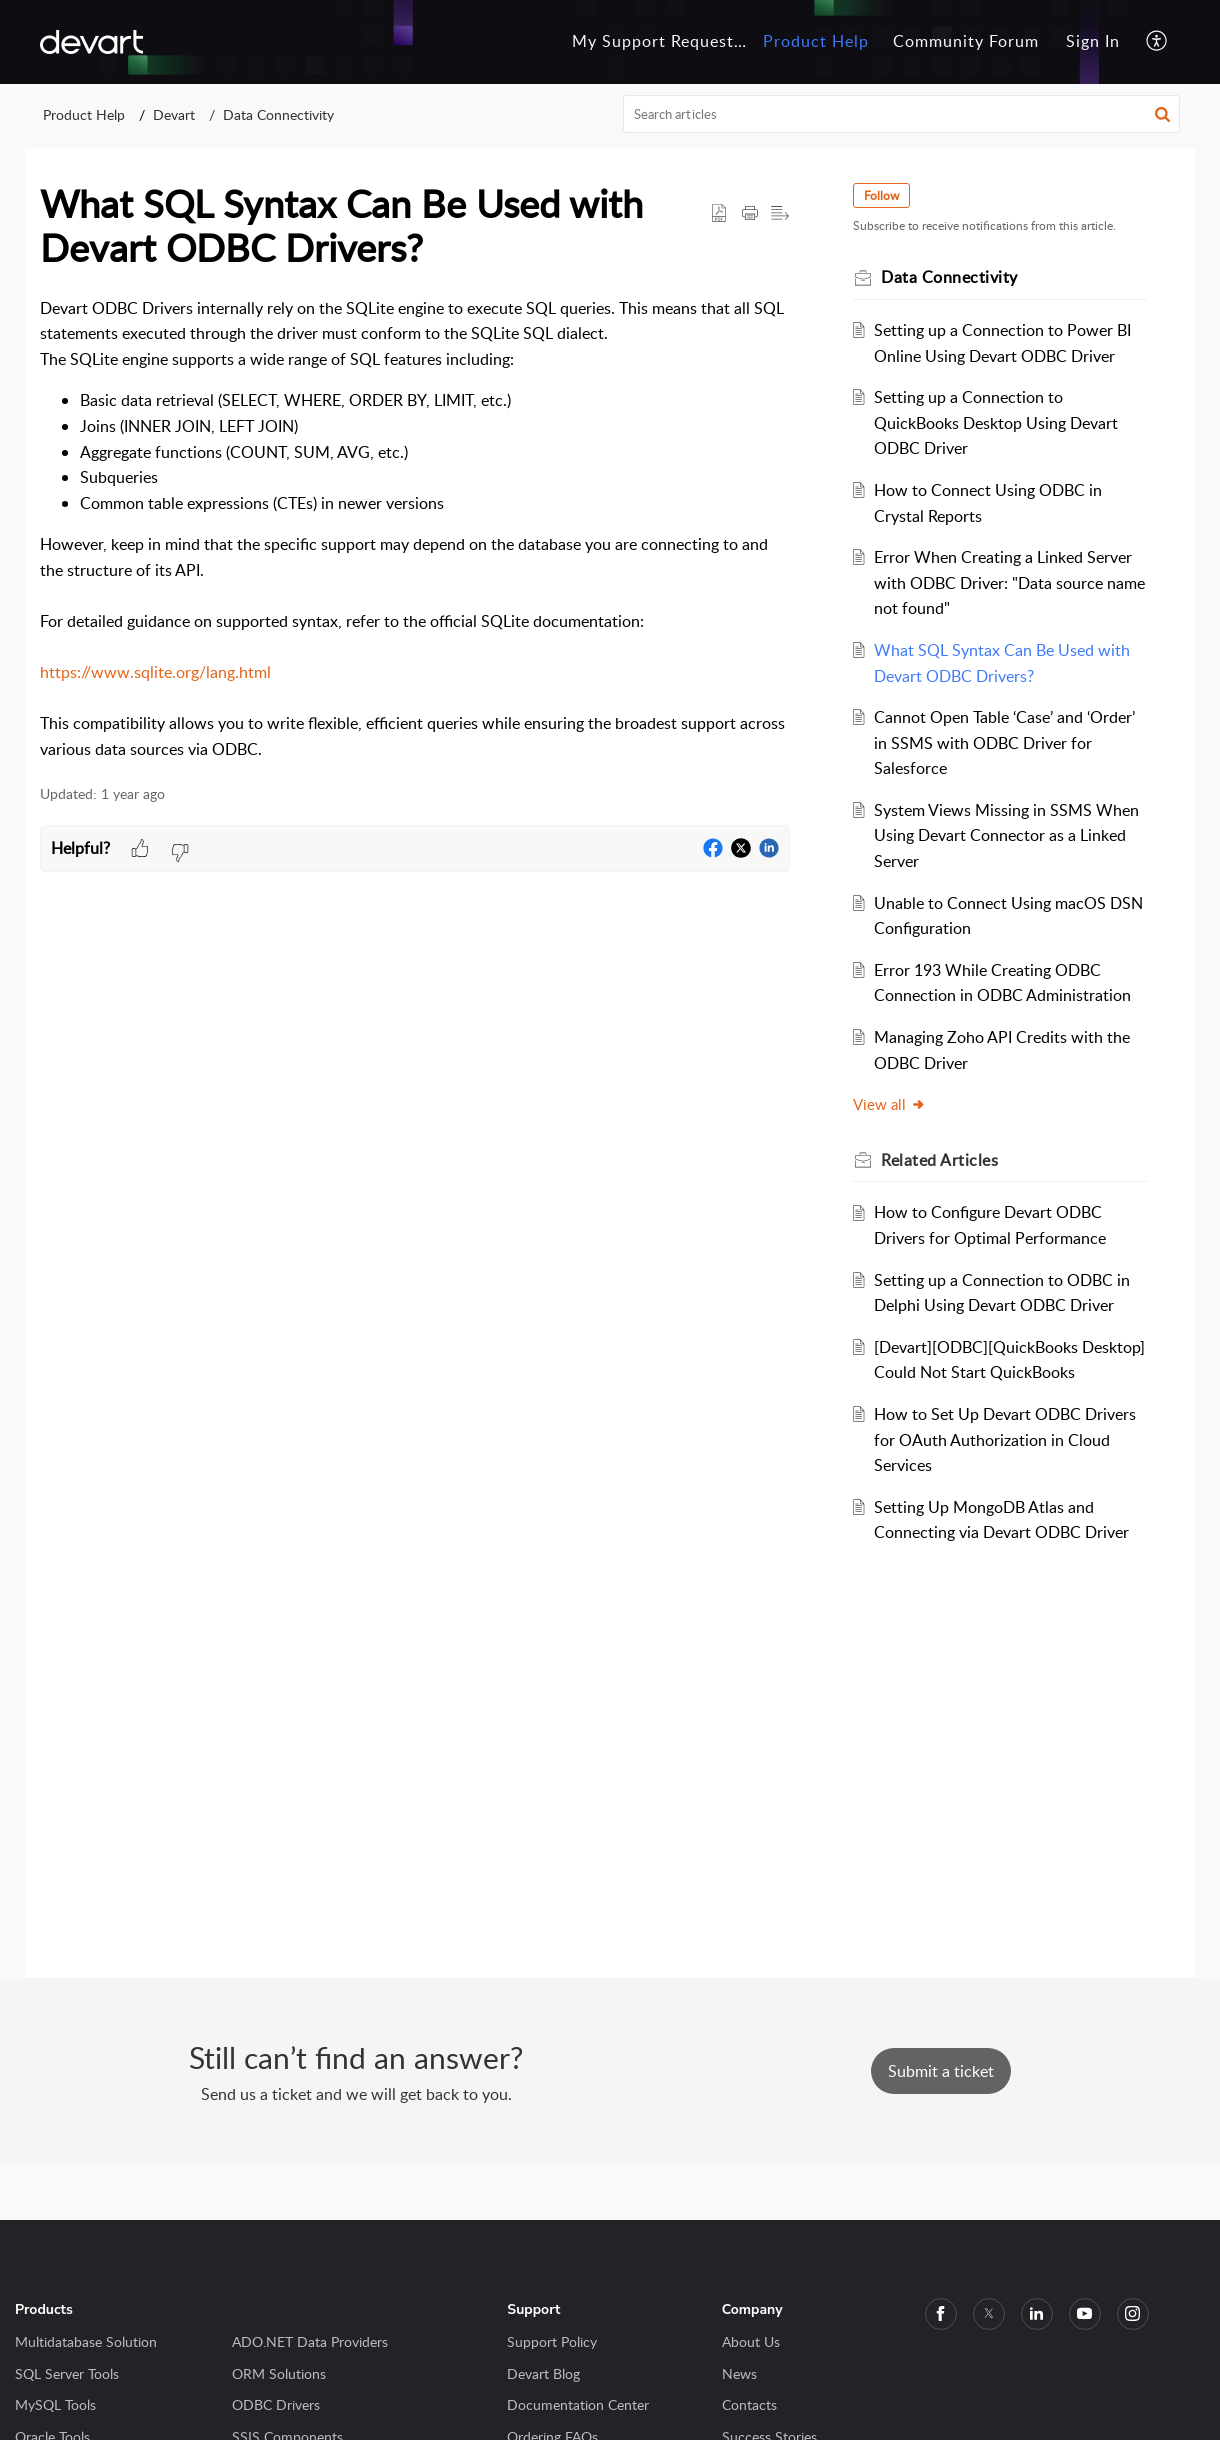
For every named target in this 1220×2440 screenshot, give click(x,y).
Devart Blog (543, 2373)
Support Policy (552, 2341)
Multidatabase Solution (86, 2341)
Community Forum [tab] (966, 41)
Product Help (84, 114)
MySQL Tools (55, 2404)
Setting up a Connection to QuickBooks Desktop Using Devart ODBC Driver (997, 422)
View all (890, 1104)
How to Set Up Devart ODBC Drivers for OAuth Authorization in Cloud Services (1006, 1439)
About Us (751, 2341)
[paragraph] (415, 529)
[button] (1157, 42)
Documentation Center (578, 2404)
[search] (902, 114)
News (739, 2373)
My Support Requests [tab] (657, 41)
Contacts (749, 2404)
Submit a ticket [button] (941, 2071)
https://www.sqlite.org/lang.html (155, 672)
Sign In (1093, 41)
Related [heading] (940, 1160)
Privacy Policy (760, 2191)
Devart (174, 114)
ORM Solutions (279, 2373)
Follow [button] (882, 195)
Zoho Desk (535, 2191)
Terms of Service (642, 2191)
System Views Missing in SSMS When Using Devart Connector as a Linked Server (1007, 835)
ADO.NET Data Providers (310, 2341)
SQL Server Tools (67, 2373)
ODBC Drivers (276, 2404)
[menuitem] (1093, 42)
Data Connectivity (278, 114)
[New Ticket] (941, 2071)
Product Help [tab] (816, 41)
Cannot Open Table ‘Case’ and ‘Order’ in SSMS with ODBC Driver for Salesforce (1005, 742)
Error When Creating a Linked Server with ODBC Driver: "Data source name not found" (1010, 582)
